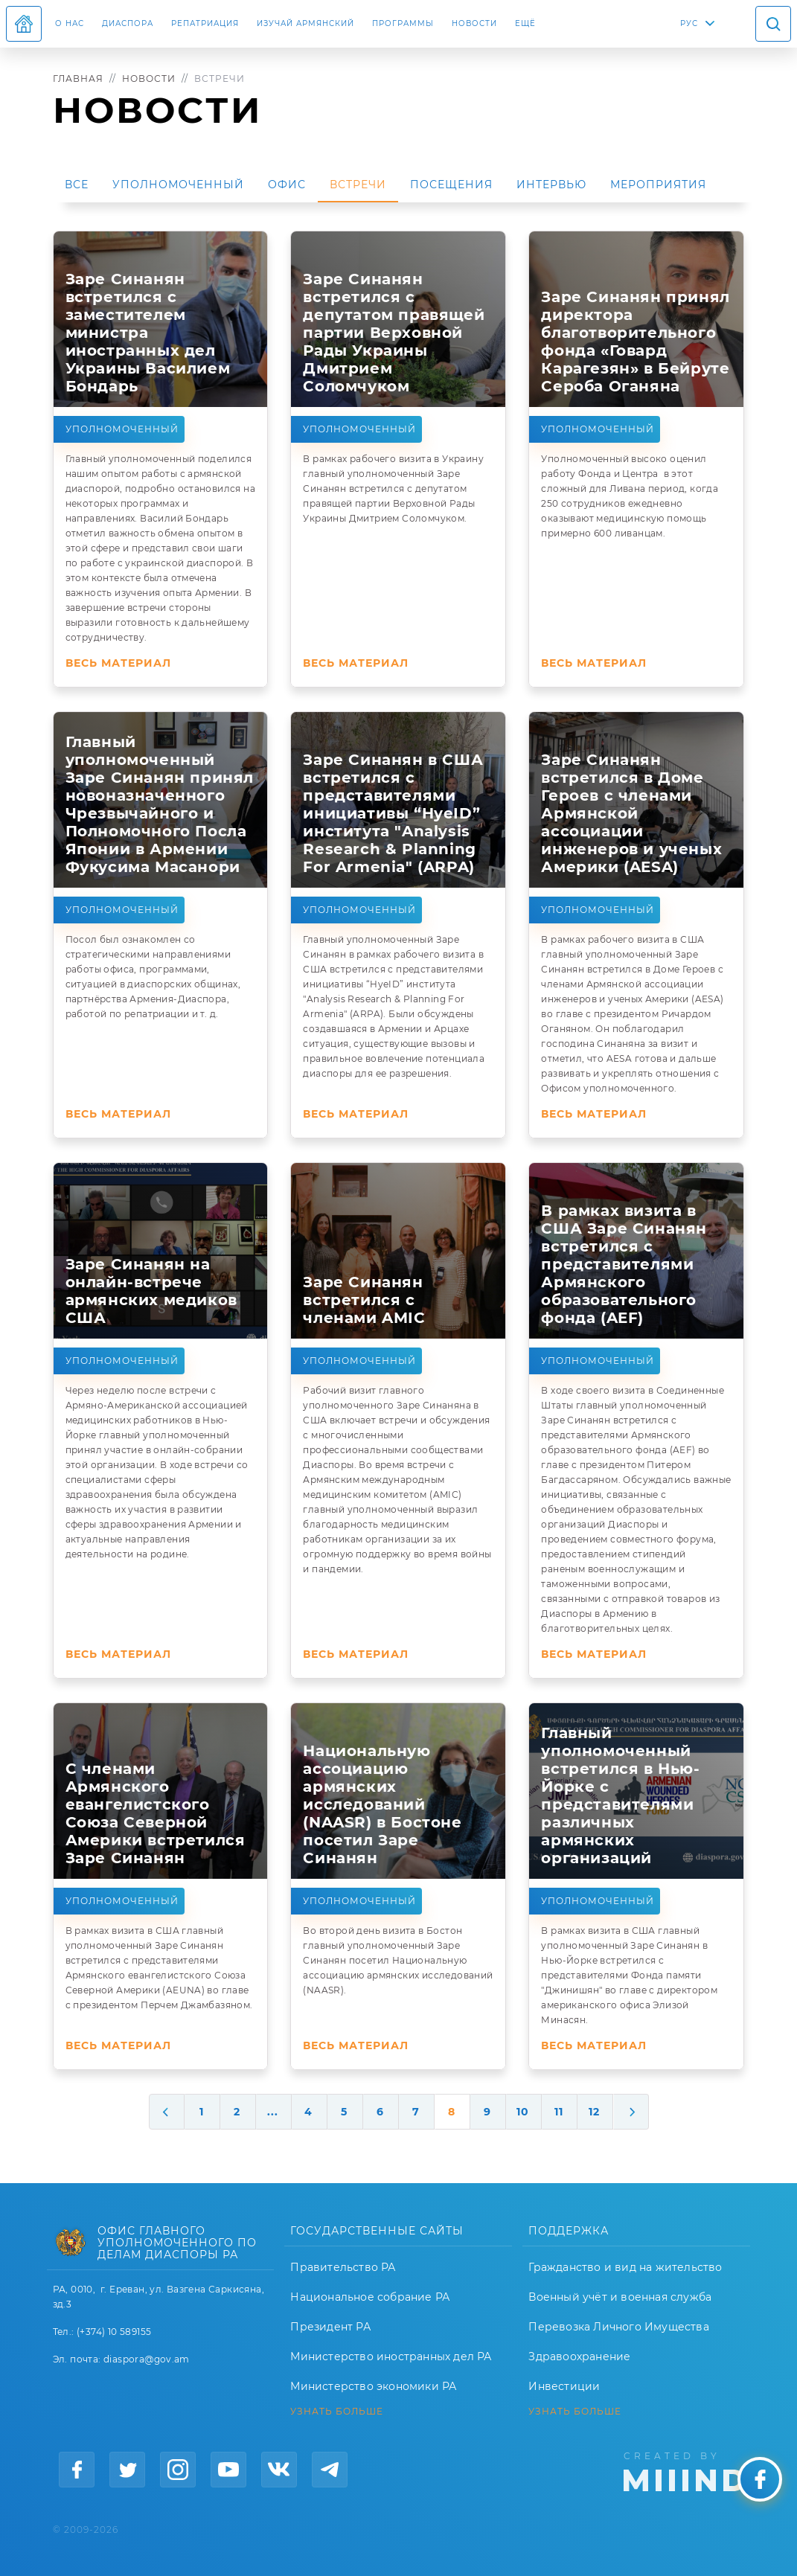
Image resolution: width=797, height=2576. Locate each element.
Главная (78, 78)
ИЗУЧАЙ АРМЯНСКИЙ (305, 23)
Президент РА (330, 2326)
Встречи (358, 184)
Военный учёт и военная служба (619, 2297)
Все (77, 184)
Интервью (551, 184)
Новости (474, 23)
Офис (287, 184)
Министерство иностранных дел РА (390, 2356)
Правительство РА (342, 2267)
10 (522, 2111)
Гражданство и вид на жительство (625, 2267)
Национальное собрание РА (369, 2297)
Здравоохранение (579, 2356)
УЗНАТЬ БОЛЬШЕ (336, 2411)
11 (558, 2111)
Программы (403, 23)
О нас (69, 23)
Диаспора (127, 23)
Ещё (525, 23)
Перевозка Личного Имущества (618, 2326)
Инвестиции (564, 2386)
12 (594, 2111)
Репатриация (205, 23)
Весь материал (118, 663)
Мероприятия (658, 184)
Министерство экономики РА (373, 2386)
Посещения (451, 184)
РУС (689, 23)
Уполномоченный (178, 184)
